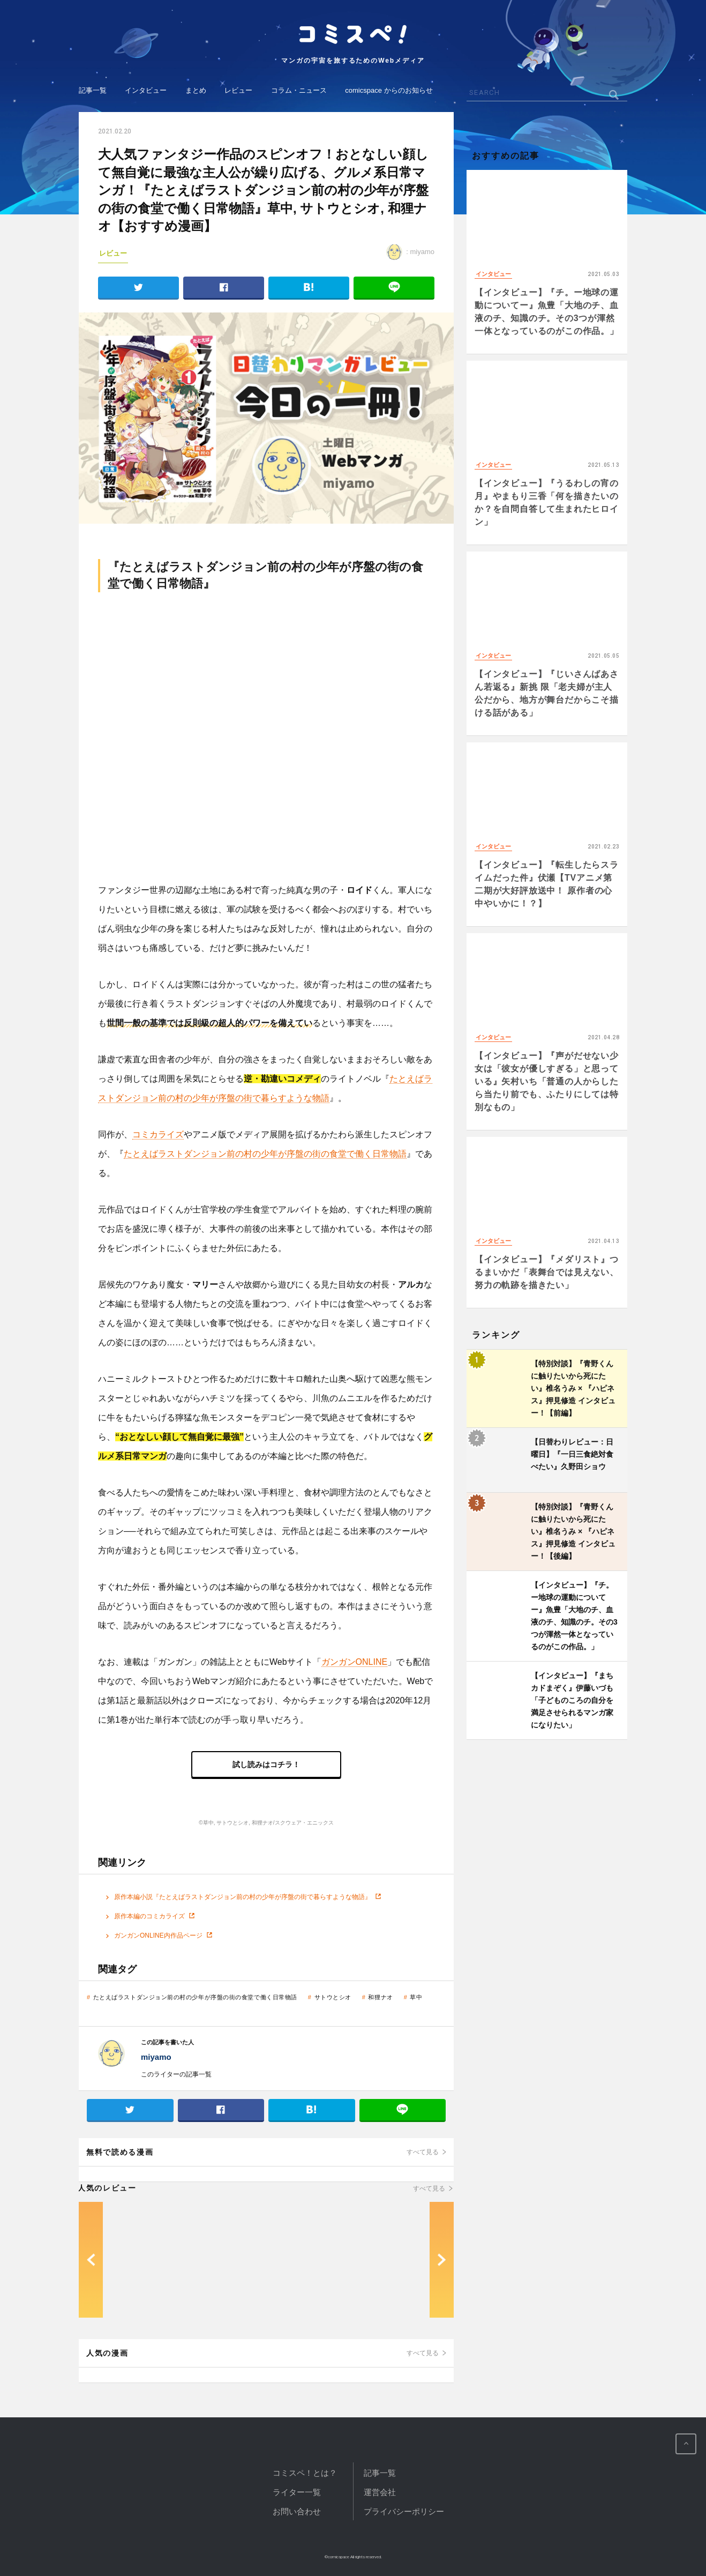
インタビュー (146, 90)
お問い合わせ (297, 2511)
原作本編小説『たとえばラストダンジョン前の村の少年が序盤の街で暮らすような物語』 (242, 1897)
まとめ (195, 90)
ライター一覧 (297, 2492)
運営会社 (380, 2492)
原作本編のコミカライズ (149, 1916)
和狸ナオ (380, 1997)
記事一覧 (93, 90)
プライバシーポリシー (404, 2511)
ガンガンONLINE (354, 1661)
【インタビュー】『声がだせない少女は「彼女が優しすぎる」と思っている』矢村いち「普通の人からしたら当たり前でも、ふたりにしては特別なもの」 (547, 1081)
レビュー (238, 90)
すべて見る (423, 2152)
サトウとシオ (332, 1997)
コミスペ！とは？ (305, 2472)
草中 (416, 1997)
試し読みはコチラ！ (266, 1764)
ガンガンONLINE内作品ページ (158, 1935)
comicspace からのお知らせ (388, 90)
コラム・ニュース (299, 90)
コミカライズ (158, 1134)
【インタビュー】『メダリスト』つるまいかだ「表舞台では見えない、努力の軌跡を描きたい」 (547, 1272)
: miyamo (410, 252)
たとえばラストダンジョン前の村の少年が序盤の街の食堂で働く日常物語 (265, 1153)
